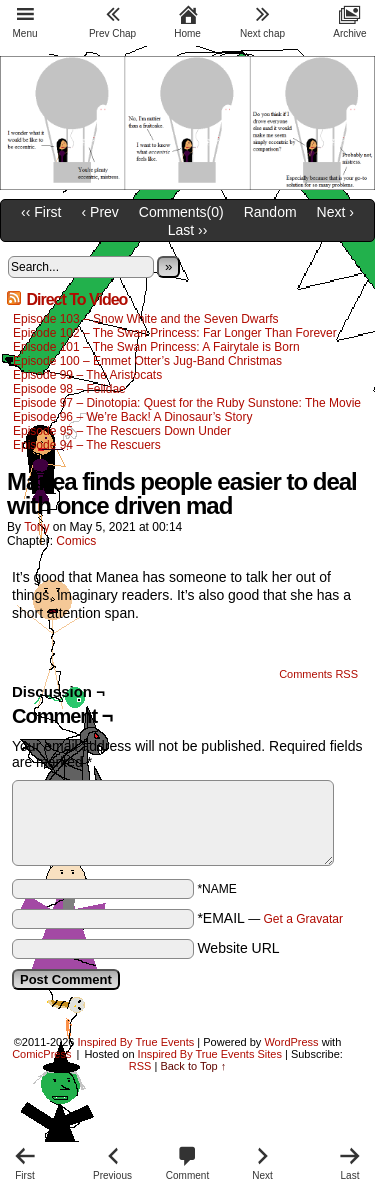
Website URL (238, 948)
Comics (76, 541)
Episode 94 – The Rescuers (87, 445)
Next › (335, 212)
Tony (36, 527)
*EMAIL (270, 918)
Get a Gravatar (303, 919)
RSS (140, 1066)
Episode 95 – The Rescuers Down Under (122, 431)
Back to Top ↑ (193, 1066)
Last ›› (188, 230)
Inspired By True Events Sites (210, 1054)
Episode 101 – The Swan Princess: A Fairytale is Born (156, 347)
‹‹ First (41, 212)
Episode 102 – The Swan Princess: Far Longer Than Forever (175, 333)
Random (270, 212)
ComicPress (41, 1054)
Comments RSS (318, 674)
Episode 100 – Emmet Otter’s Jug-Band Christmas (147, 361)
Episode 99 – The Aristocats (87, 375)
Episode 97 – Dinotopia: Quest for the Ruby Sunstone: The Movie (187, 403)
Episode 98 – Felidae (69, 389)
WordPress (291, 1042)
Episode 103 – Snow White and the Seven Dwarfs (146, 319)
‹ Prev (100, 212)
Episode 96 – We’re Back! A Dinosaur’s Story (132, 417)
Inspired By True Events (136, 1042)
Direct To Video (76, 299)
